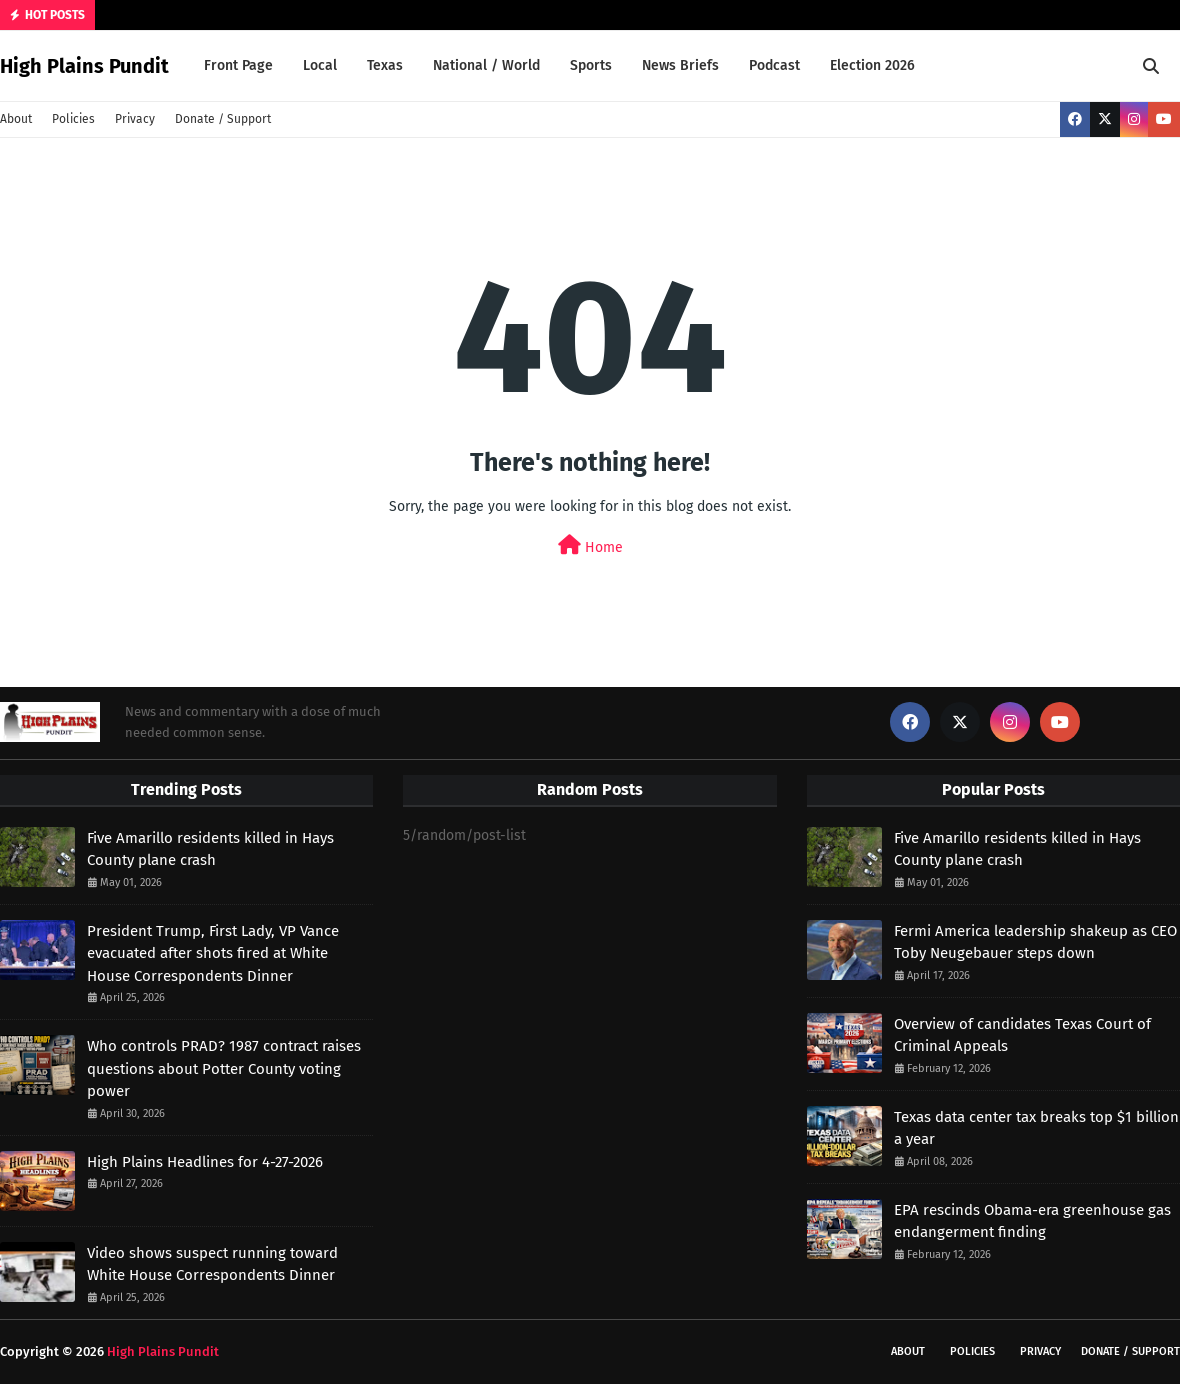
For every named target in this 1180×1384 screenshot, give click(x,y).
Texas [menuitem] (385, 65)
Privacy (135, 119)
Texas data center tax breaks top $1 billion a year (1036, 1128)
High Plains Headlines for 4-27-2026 (205, 1162)
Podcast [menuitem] (774, 65)
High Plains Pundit (84, 66)
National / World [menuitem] (486, 65)
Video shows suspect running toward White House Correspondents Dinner (212, 1264)
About (16, 119)
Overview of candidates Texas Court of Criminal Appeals (1022, 1035)
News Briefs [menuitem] (680, 65)
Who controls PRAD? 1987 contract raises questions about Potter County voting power (224, 1068)
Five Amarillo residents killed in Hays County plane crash (210, 849)
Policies (73, 119)
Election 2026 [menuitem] (872, 65)
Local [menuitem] (320, 65)
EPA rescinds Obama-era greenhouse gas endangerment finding (1032, 1221)
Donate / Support (223, 119)
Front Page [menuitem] (238, 65)
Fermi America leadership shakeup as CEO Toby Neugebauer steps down (1035, 942)
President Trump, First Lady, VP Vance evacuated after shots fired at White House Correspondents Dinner (213, 953)
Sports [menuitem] (591, 65)
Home (590, 545)
